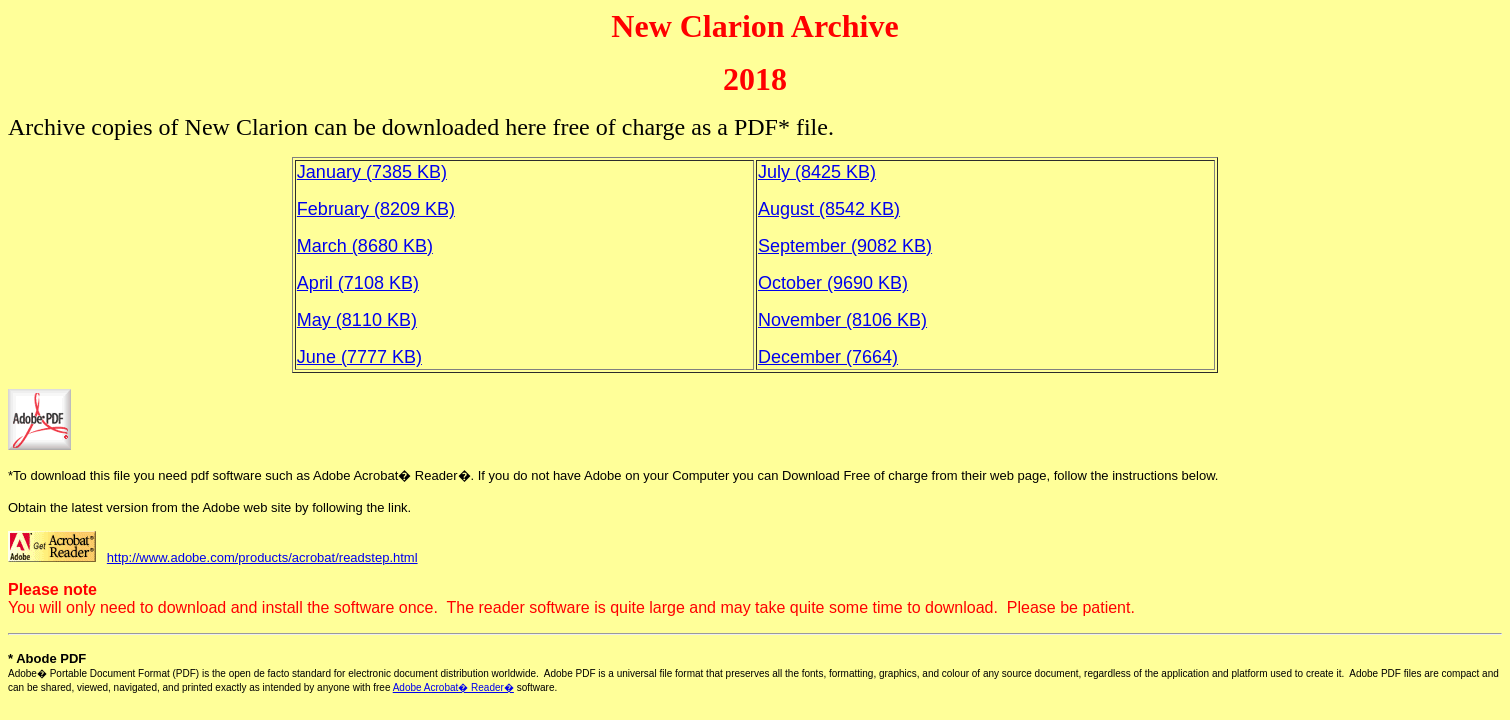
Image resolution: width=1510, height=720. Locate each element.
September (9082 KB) (845, 246)
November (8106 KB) (842, 320)
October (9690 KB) (833, 283)
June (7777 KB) (359, 357)
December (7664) (828, 357)
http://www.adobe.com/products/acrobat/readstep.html (262, 557)
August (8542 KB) (829, 209)
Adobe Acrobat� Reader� (453, 687)
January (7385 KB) (372, 172)
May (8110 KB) (357, 320)
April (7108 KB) (358, 283)
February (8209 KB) (376, 209)
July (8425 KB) (817, 172)
